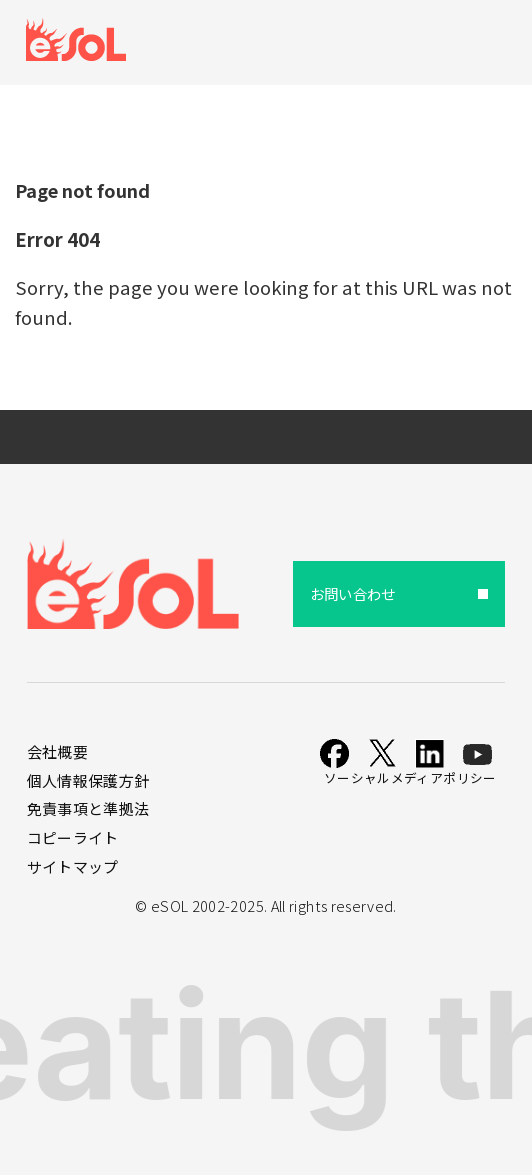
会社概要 (57, 751)
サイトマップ (73, 866)
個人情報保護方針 (88, 780)
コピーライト (73, 837)
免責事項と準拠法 (88, 808)
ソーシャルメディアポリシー (410, 777)
